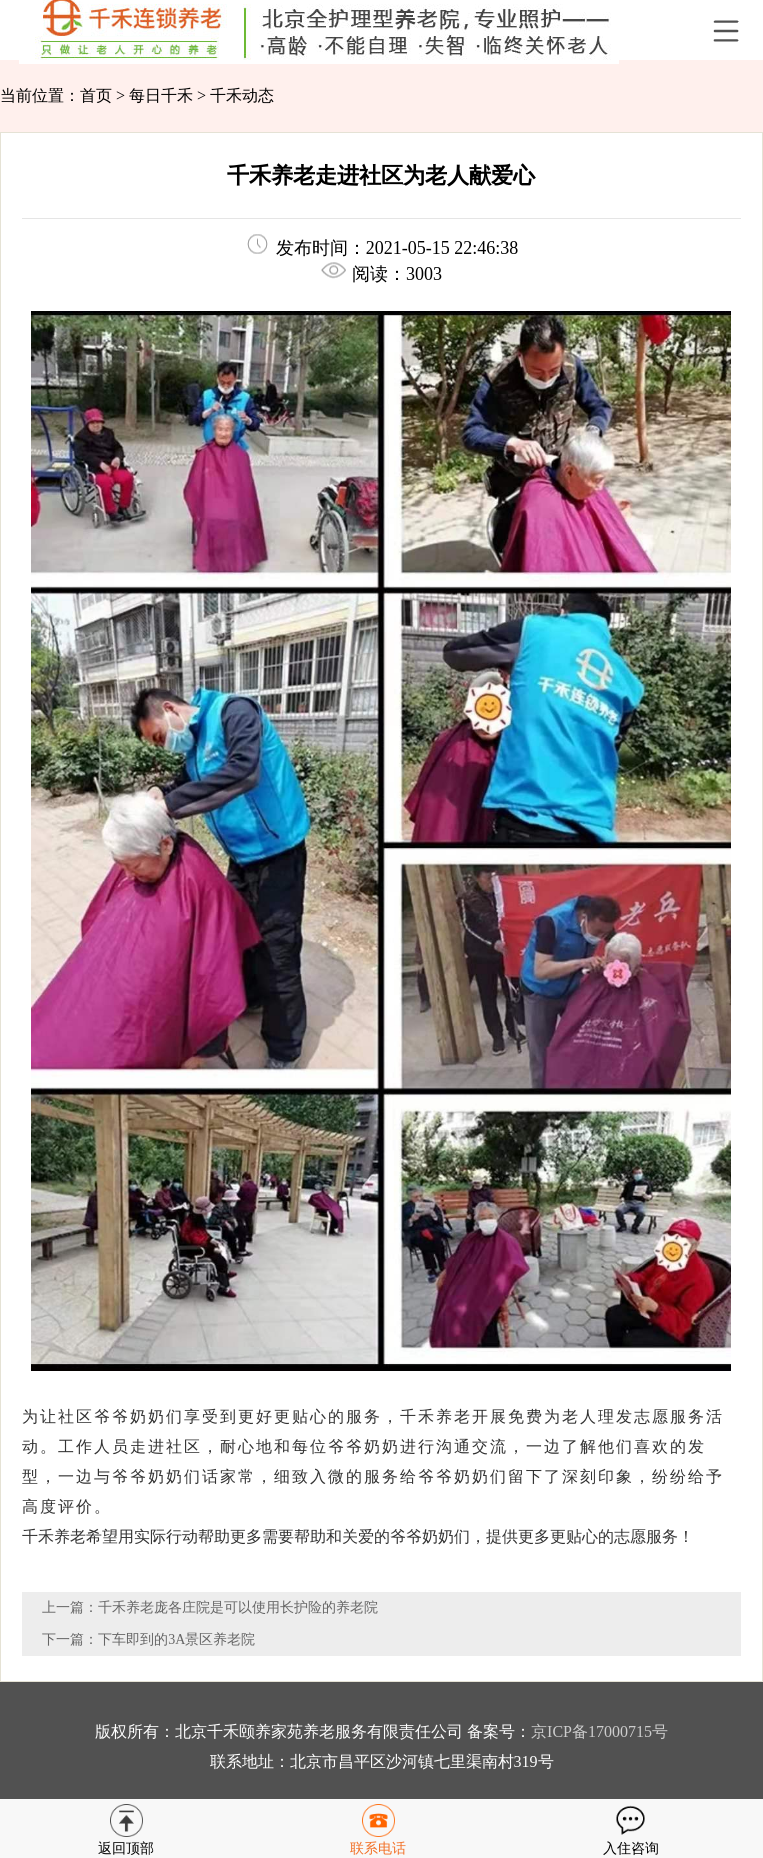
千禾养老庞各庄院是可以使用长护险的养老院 (238, 1607)
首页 (96, 95)
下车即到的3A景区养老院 (176, 1639)
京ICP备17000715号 (599, 1731)
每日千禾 (161, 95)
